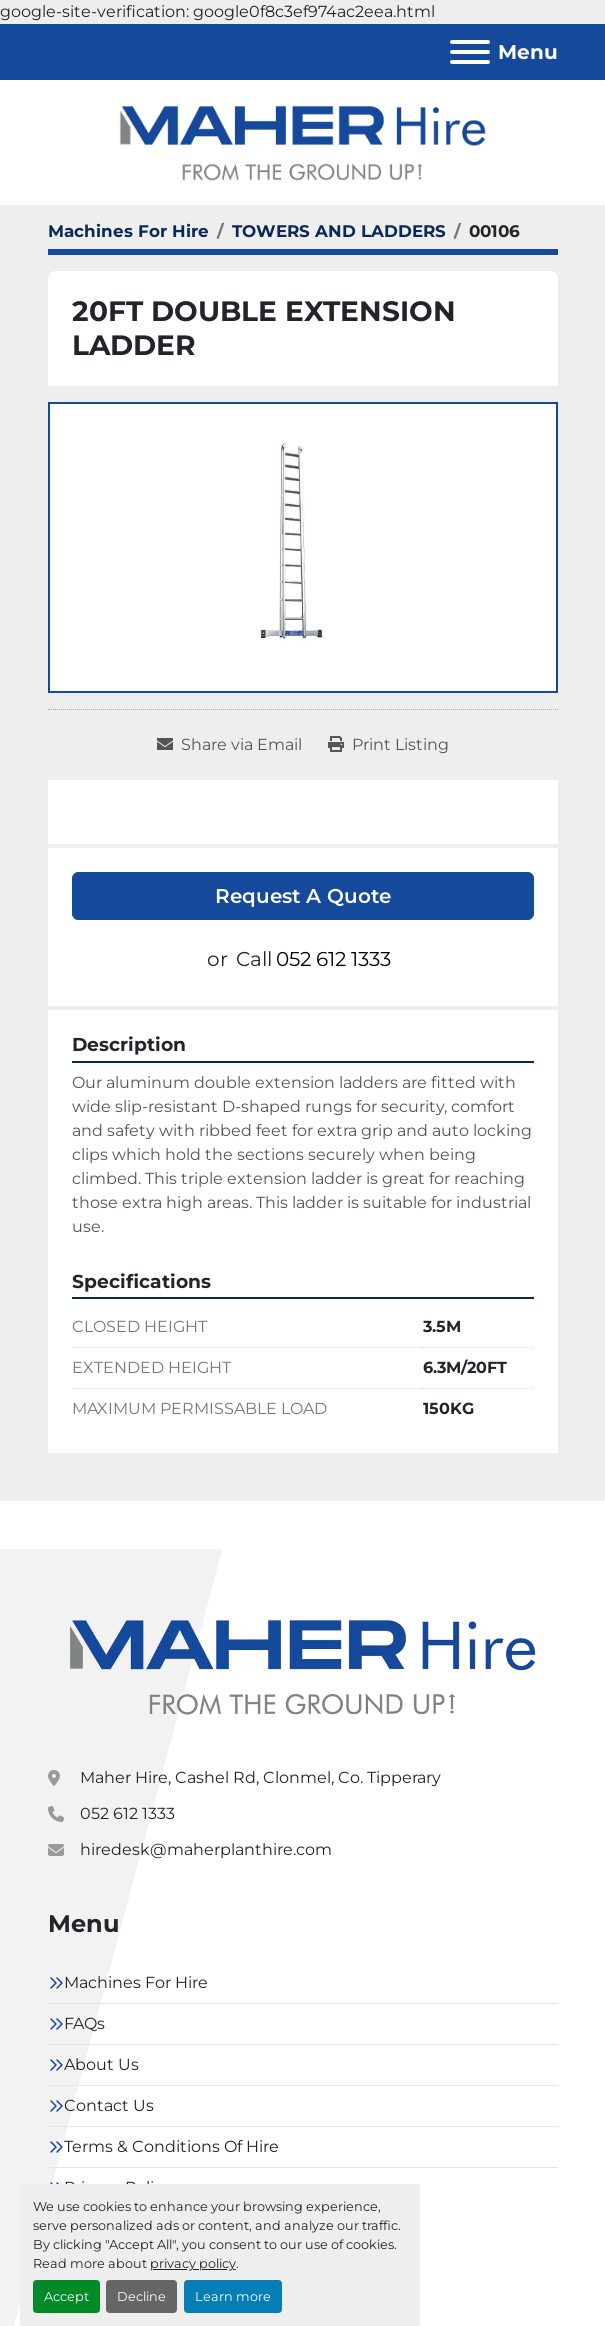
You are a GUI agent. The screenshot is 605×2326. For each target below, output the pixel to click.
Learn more (233, 2296)
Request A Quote (303, 896)
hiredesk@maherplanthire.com (206, 1849)
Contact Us (109, 2105)
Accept (66, 2296)
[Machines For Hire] (128, 231)
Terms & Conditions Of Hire (171, 2146)
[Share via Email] (229, 745)
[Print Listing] (388, 745)
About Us (101, 2064)
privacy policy (193, 2263)
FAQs (84, 2023)
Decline (141, 2296)
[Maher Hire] (303, 1665)
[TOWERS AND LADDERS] (339, 231)
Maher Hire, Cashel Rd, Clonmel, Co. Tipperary (260, 1777)
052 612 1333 (333, 959)
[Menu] (470, 52)
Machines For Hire (136, 1982)
